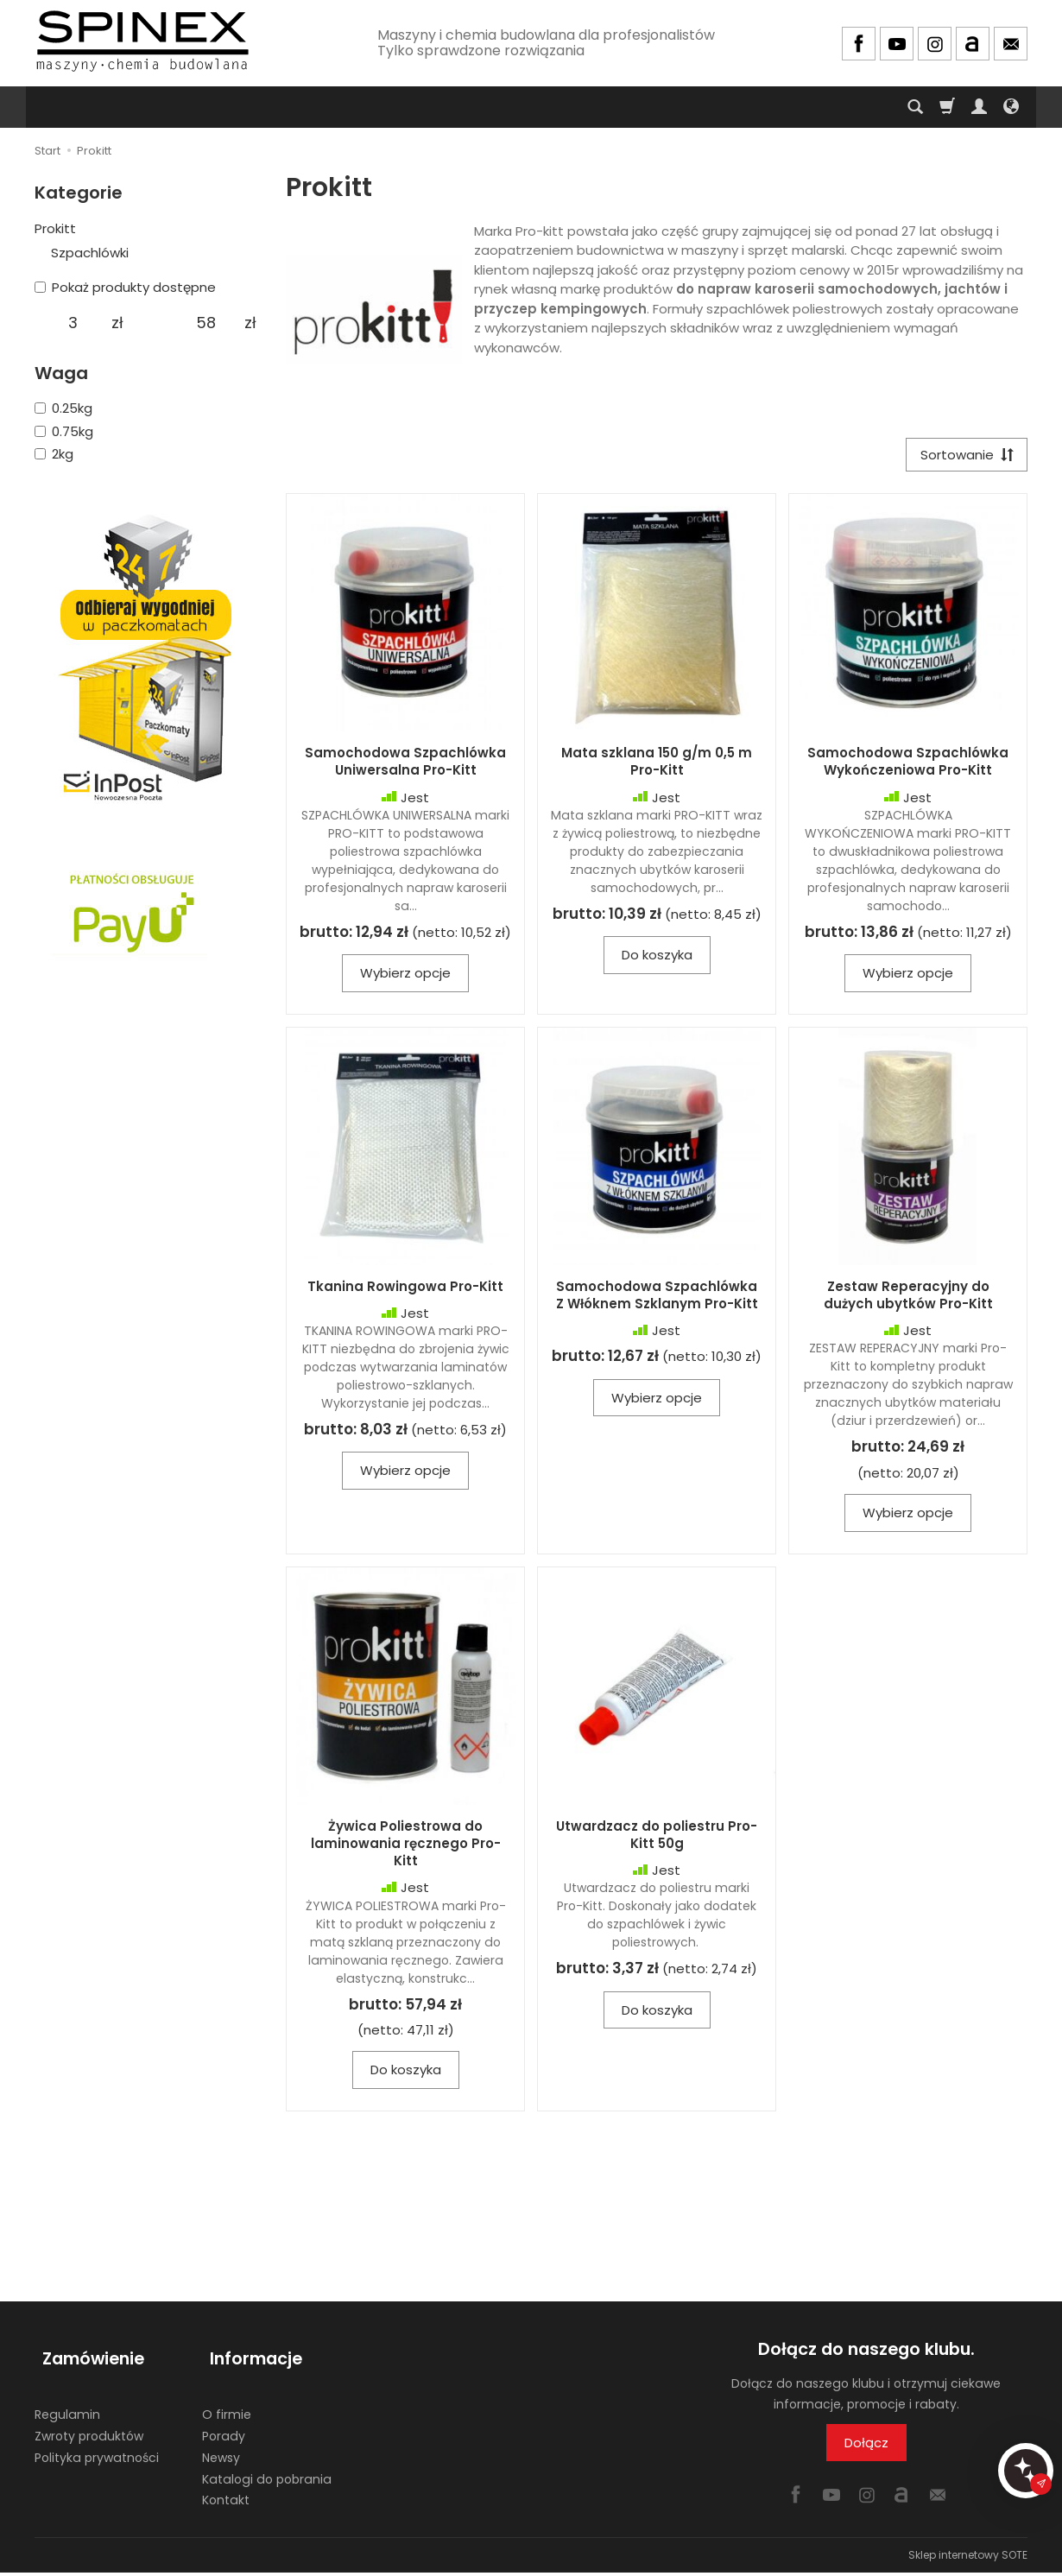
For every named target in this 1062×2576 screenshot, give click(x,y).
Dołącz (866, 2446)
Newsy (221, 2441)
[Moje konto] (979, 107)
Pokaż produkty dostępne (125, 287)
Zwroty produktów (89, 2420)
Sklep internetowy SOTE (967, 2558)
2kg (54, 454)
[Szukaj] (915, 107)
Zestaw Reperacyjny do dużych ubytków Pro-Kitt (908, 1298)
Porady (223, 2420)
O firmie (226, 2399)
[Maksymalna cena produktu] (206, 323)
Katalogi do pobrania (267, 2463)
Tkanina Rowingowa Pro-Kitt (405, 1290)
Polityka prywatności (97, 2441)
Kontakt (226, 2484)
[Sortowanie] (962, 456)
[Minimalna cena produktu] (73, 323)
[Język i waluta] (1011, 107)
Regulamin (67, 2399)
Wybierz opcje (405, 977)
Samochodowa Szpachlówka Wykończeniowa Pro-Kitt (907, 765)
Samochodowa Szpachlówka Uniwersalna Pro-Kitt (405, 765)
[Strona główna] (142, 41)
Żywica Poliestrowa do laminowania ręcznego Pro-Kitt (406, 1847)
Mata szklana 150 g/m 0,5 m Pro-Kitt (656, 765)
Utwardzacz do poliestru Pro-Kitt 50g (656, 1838)
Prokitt (55, 228)
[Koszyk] (947, 107)
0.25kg (63, 408)
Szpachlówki (90, 253)
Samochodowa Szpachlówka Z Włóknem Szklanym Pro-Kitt (657, 1298)
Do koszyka (657, 959)
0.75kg (64, 431)
